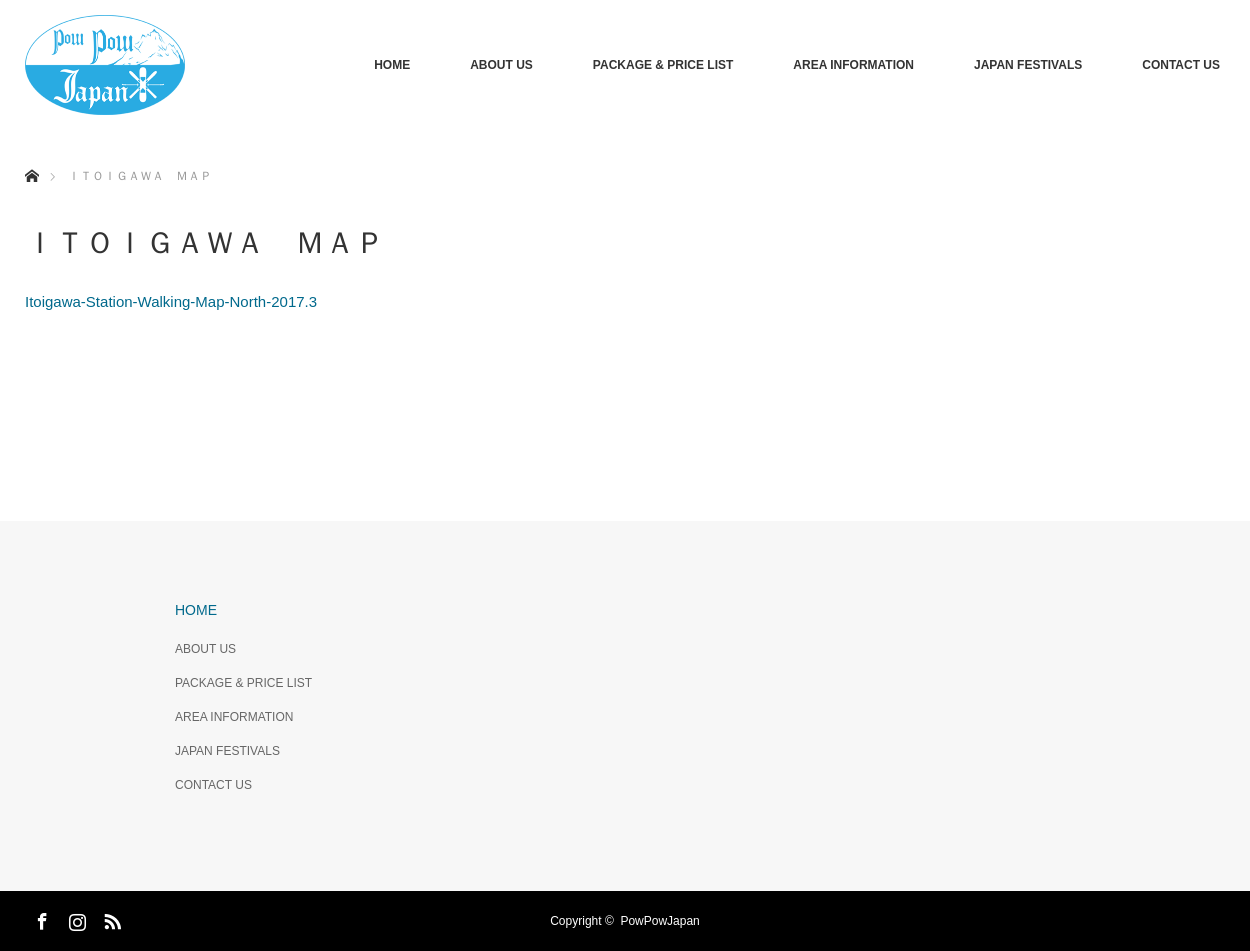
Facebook (40, 918)
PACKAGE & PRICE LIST (663, 65)
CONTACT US (1181, 65)
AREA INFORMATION (853, 65)
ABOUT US (501, 65)
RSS (110, 918)
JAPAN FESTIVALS (1028, 65)
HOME (392, 65)
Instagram (75, 918)
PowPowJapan (659, 921)
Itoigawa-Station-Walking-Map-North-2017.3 (171, 301)
